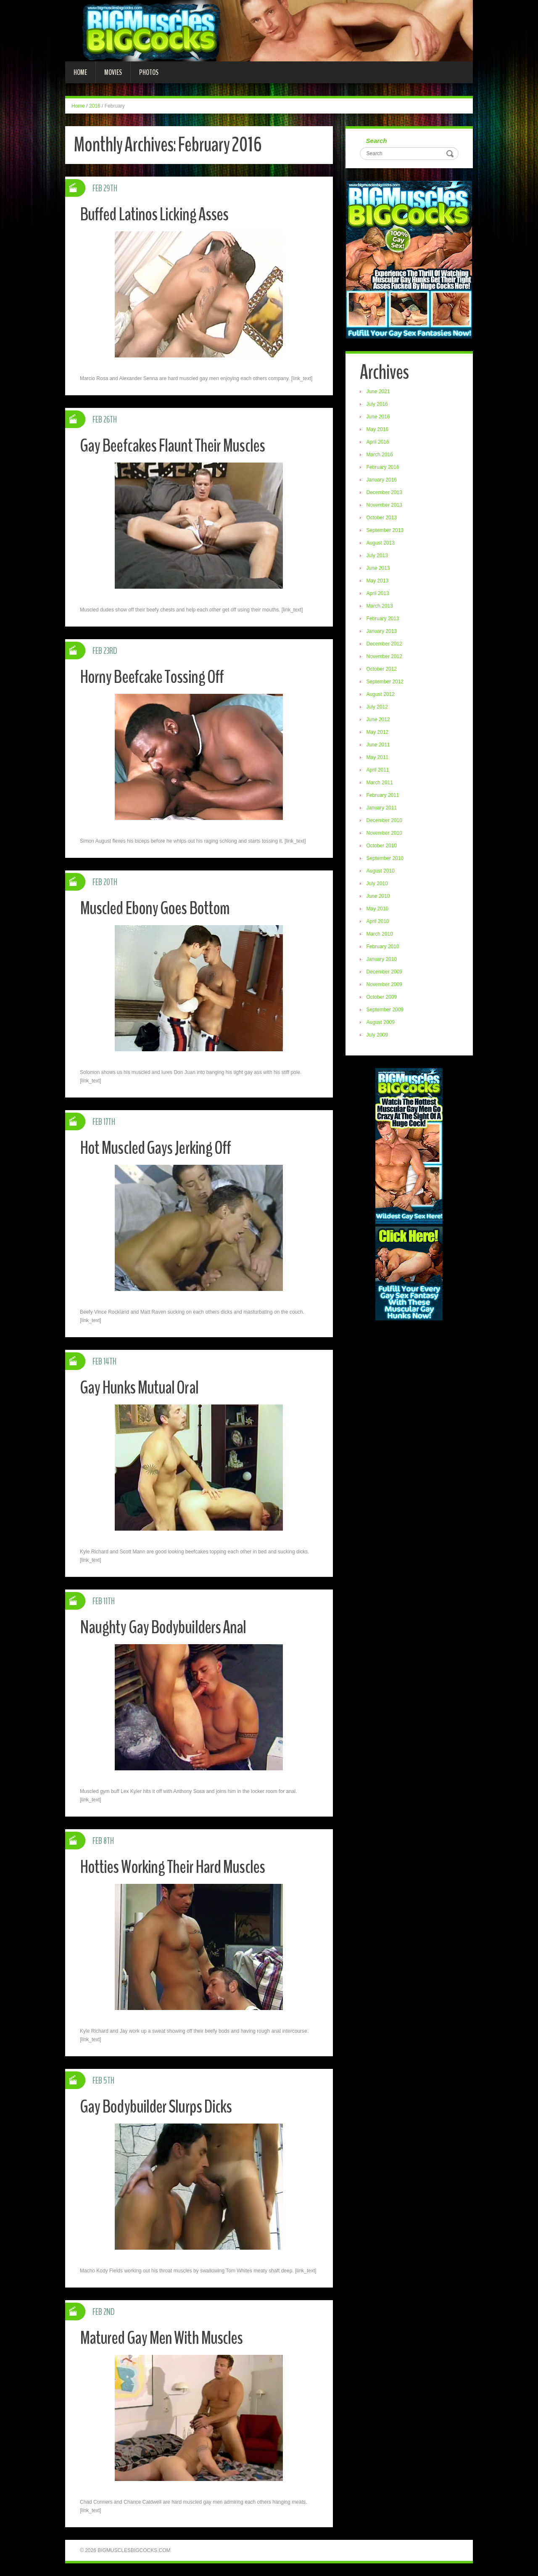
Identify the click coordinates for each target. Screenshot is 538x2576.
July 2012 (377, 707)
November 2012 (385, 657)
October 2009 (382, 997)
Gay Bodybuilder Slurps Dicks (156, 2106)
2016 (94, 106)
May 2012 (378, 732)
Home (80, 72)
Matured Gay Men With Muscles (161, 2338)
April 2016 (378, 442)
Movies (113, 72)
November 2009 (385, 985)
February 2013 (383, 619)
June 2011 (378, 745)
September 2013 (385, 531)
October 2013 (382, 518)
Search (377, 141)
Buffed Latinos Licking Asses (155, 214)
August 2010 (381, 871)
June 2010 (378, 896)
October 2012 (382, 669)
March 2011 (380, 783)
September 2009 (385, 1010)
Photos (148, 72)
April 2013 (378, 594)
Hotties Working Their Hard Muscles (173, 1867)
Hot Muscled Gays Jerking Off (157, 1148)
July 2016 (377, 404)
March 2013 (380, 606)
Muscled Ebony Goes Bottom (155, 908)
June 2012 (378, 720)
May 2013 (378, 581)
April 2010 (378, 922)
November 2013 (385, 505)
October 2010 (382, 846)
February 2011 (383, 796)
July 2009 (377, 1035)
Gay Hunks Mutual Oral (140, 1387)
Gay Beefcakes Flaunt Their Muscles (173, 445)
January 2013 (382, 632)
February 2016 (383, 468)
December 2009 (385, 972)
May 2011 (378, 758)
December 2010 (385, 821)
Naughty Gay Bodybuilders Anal (164, 1627)
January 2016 (382, 480)
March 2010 (380, 934)
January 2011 (382, 808)
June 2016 (378, 417)
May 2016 (378, 430)
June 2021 (378, 392)
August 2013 (381, 543)
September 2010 (385, 859)
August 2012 (381, 695)
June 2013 (378, 568)
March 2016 (380, 455)
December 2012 (385, 644)
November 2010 (385, 833)
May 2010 (378, 909)
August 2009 (381, 1023)
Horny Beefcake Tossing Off (153, 677)
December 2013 (385, 493)
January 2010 (382, 960)
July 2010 (377, 884)
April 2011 (378, 770)
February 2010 (383, 947)
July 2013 (377, 556)
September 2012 (385, 682)
